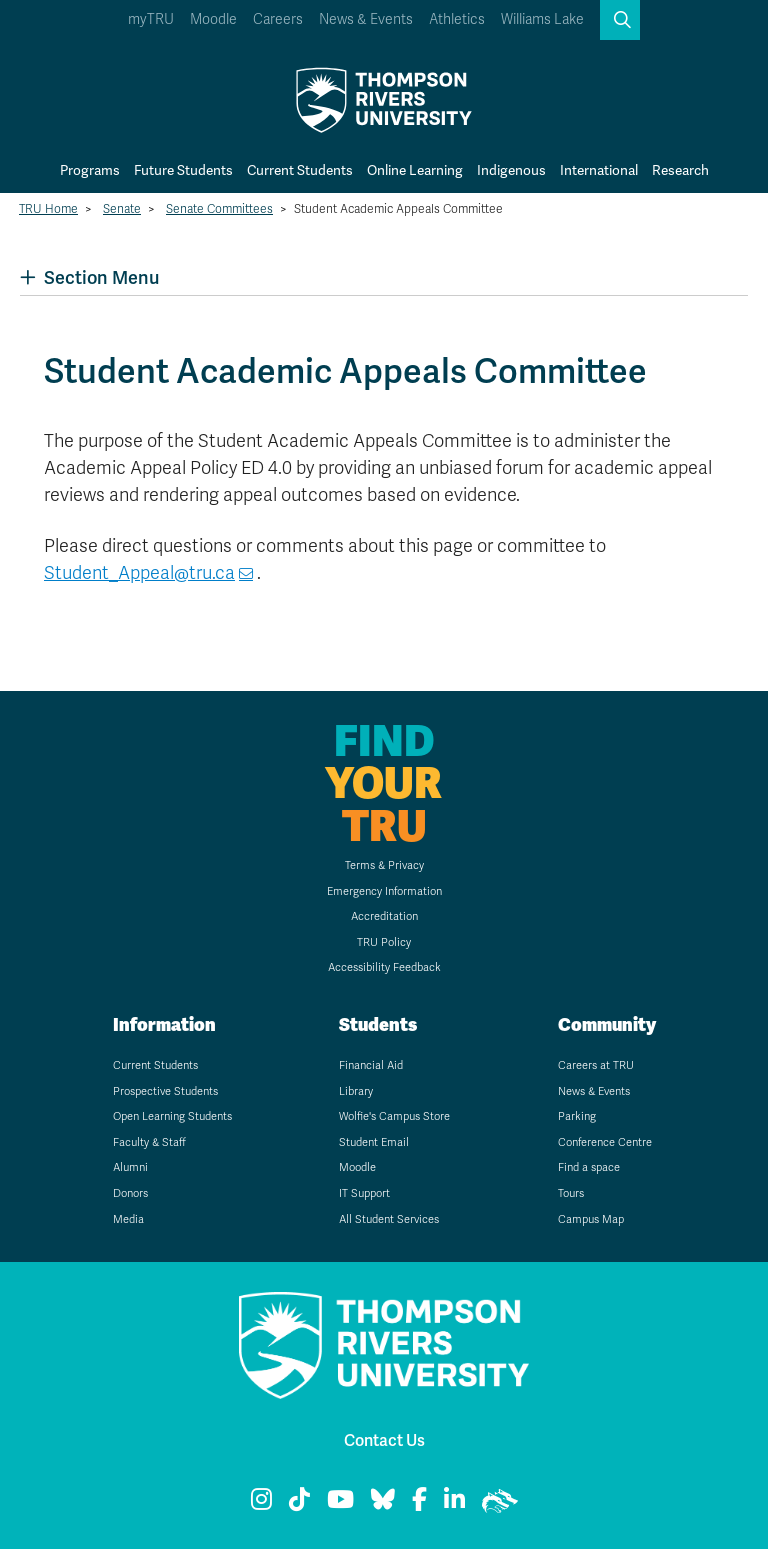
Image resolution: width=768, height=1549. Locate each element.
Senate (122, 209)
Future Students (183, 170)
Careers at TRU (596, 1065)
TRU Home (48, 209)
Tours (571, 1193)
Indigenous (511, 170)
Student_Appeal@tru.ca (139, 573)
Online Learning (415, 170)
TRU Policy (384, 942)
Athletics (457, 19)
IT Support (364, 1193)
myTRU (151, 19)
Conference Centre (605, 1142)
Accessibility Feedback (384, 967)
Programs (90, 170)
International (599, 170)
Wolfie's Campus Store (394, 1116)
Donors (130, 1193)
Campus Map (591, 1219)
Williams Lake (542, 19)
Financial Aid (371, 1065)
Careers (278, 19)
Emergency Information (384, 891)
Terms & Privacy (384, 865)
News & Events (366, 19)
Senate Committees (219, 209)
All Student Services (389, 1219)
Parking (577, 1116)
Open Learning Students (172, 1116)
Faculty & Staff (149, 1142)
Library (356, 1091)
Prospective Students (165, 1091)
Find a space (589, 1167)
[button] (620, 20)
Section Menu (89, 277)
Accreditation (384, 916)
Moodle (213, 19)
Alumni (130, 1167)
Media (128, 1219)
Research (680, 170)
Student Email (374, 1142)
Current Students (300, 170)
